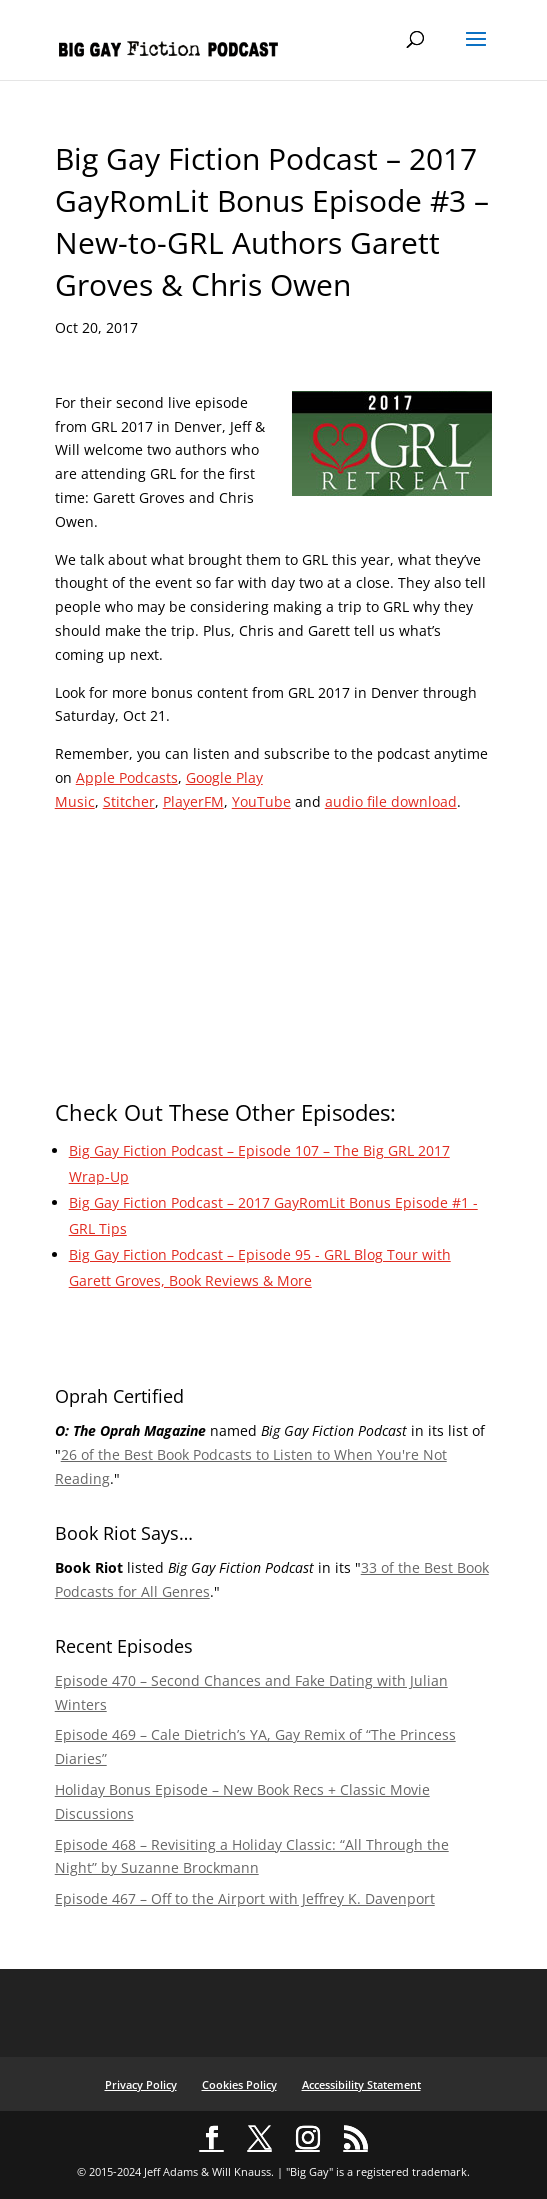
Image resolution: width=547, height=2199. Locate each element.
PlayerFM (193, 801)
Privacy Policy (141, 2084)
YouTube (261, 801)
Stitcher (129, 801)
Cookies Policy (239, 2084)
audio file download (391, 801)
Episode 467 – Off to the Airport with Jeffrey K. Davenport (245, 1898)
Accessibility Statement (361, 2084)
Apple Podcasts (127, 777)
